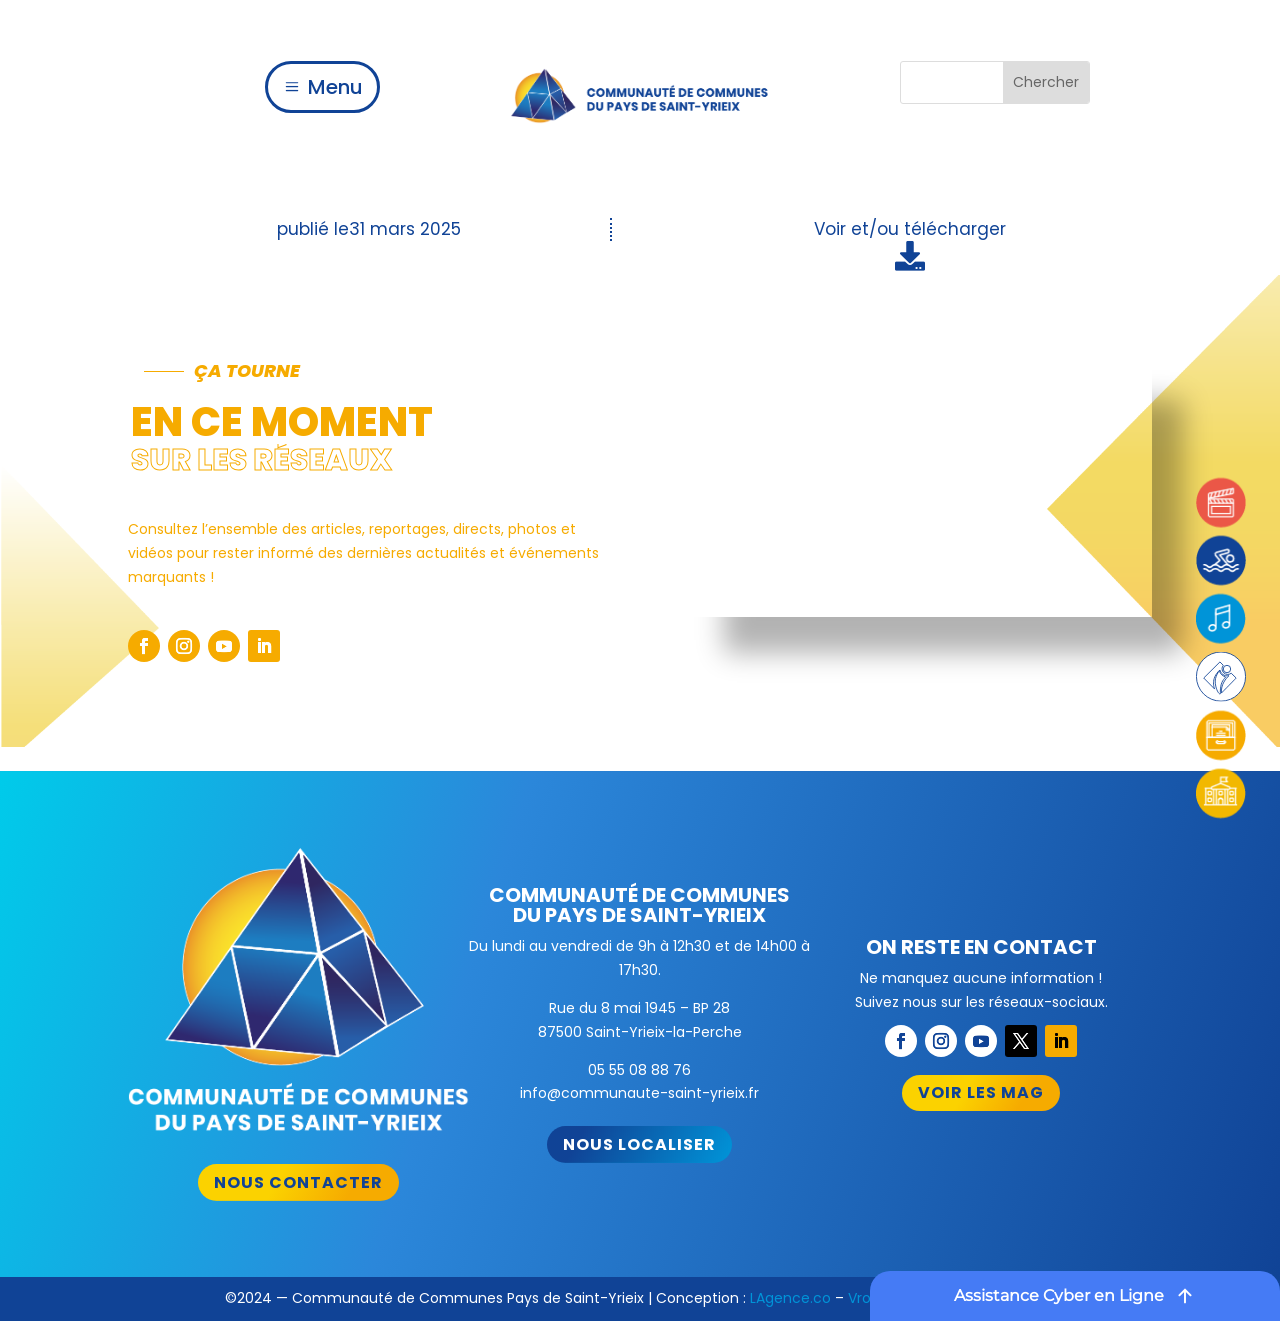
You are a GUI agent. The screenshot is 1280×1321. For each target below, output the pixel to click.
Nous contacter (298, 1182)
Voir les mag (981, 1092)
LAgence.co (790, 1298)
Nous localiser (639, 1144)
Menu (335, 87)
